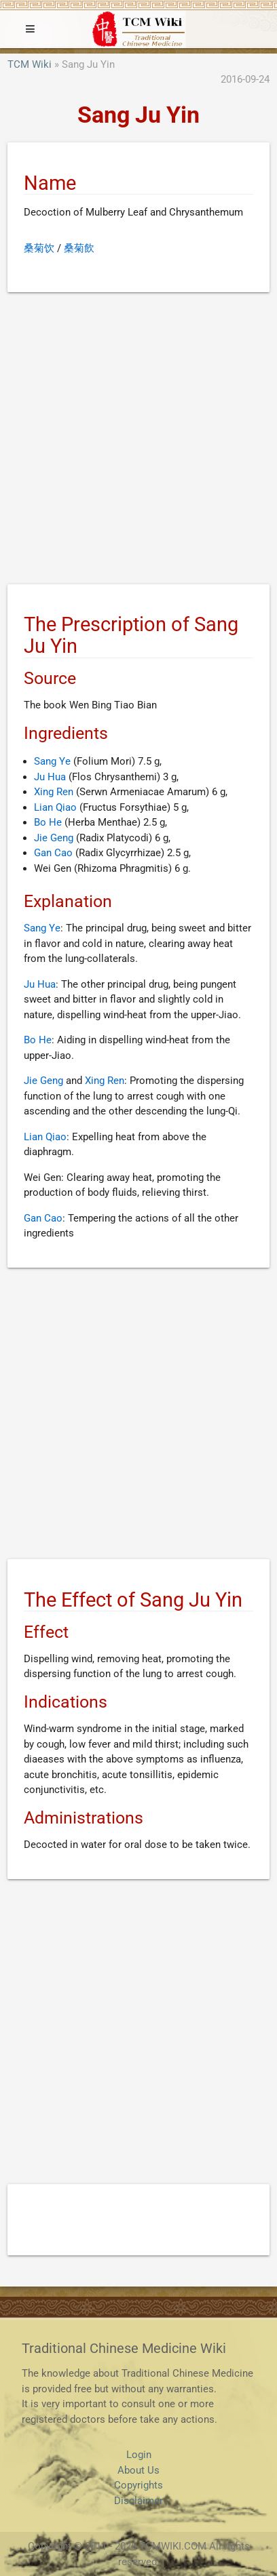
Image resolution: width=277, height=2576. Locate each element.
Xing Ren (53, 792)
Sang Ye (52, 761)
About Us (138, 2470)
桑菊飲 (79, 248)
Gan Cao (53, 853)
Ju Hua (50, 777)
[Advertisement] (138, 440)
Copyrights (138, 2485)
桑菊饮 (39, 248)
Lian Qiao (55, 807)
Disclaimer (138, 2501)
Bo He (48, 822)
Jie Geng (53, 838)
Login (138, 2455)
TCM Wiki (29, 64)
